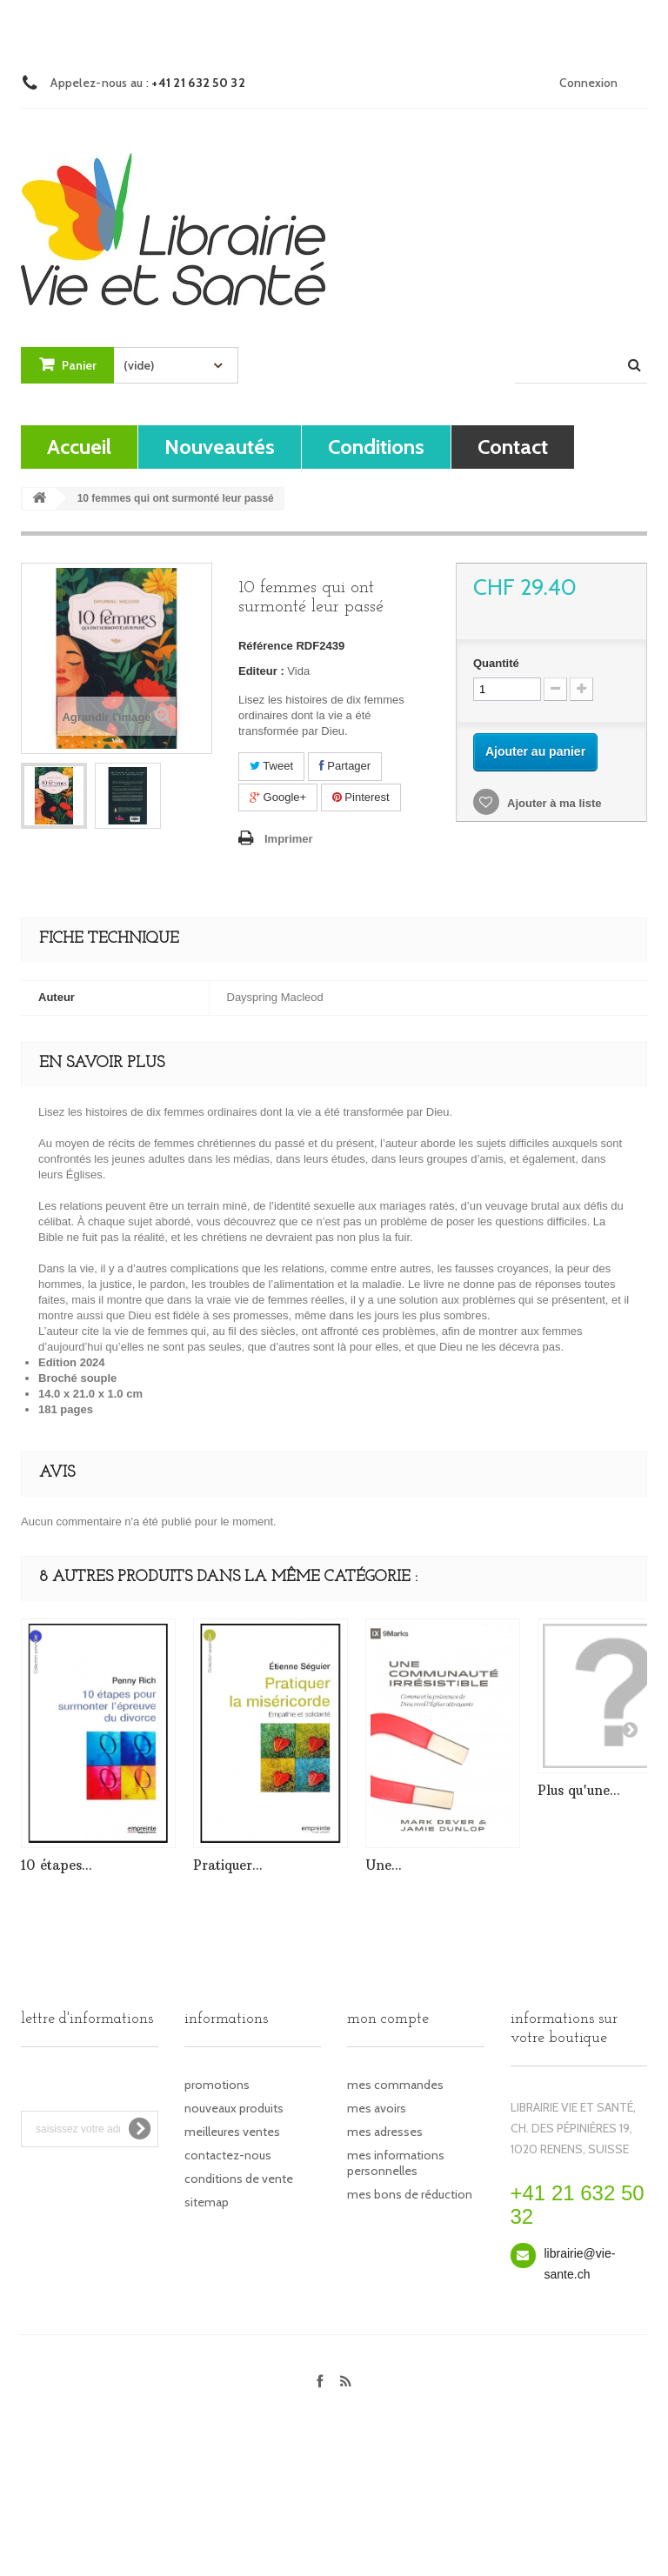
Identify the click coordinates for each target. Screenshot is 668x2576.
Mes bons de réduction (409, 2194)
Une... (383, 1865)
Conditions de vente (238, 2178)
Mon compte (388, 2019)
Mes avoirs (376, 2108)
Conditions (376, 446)
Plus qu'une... (579, 1790)
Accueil (79, 446)
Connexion (588, 82)
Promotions (217, 2084)
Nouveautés (219, 446)
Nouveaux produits (234, 2108)
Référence (265, 645)
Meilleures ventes (232, 2131)
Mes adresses (385, 2131)
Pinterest (361, 797)
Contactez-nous (227, 2155)
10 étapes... (56, 1865)
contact (513, 446)
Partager (345, 765)
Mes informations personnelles (395, 2163)
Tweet (271, 765)
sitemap (206, 2202)
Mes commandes (395, 2084)
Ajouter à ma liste (553, 803)
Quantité (496, 663)
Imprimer (288, 838)
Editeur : (261, 670)
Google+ (278, 797)
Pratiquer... (228, 1865)
